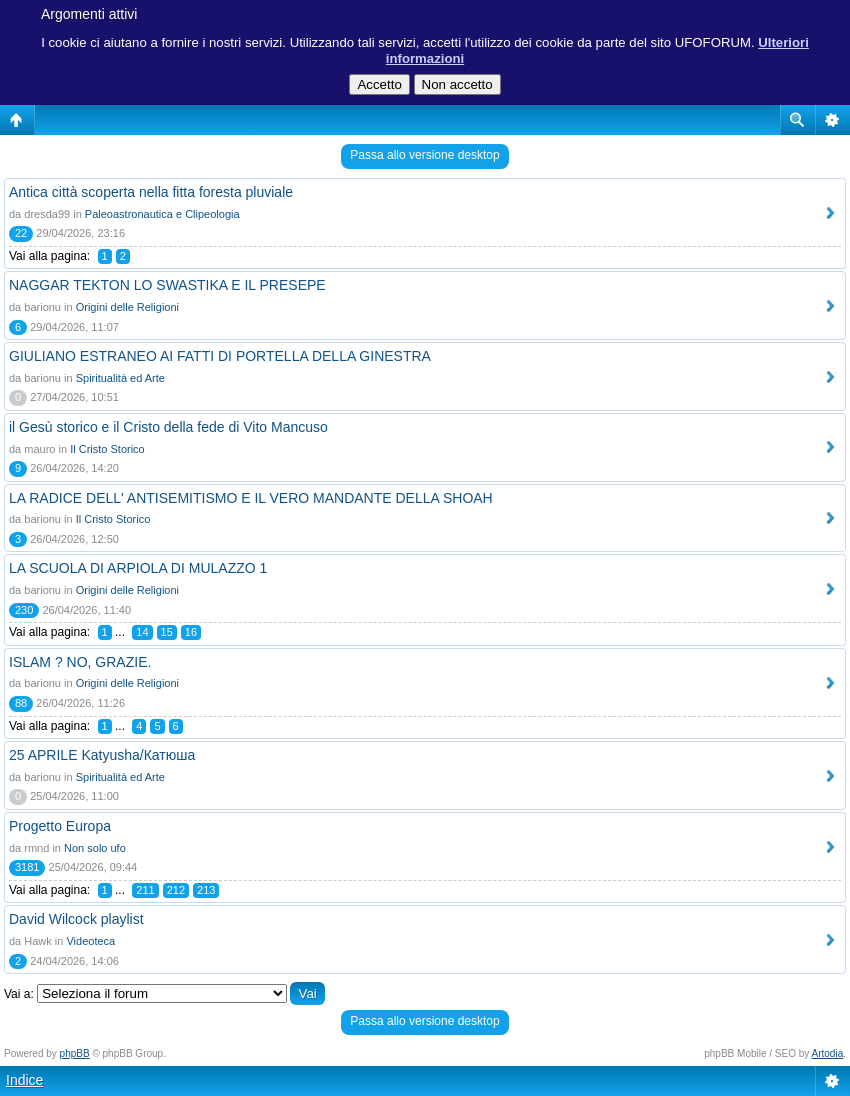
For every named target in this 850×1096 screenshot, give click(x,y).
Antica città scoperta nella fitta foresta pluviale (151, 192)
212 (176, 890)
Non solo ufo (95, 848)
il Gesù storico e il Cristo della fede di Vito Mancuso (168, 427)
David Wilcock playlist (76, 919)
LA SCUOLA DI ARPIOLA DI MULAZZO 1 (138, 568)
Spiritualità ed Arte (120, 378)
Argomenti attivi (89, 14)
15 (167, 632)
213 (206, 890)
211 (145, 890)
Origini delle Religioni (127, 307)
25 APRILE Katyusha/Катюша (102, 755)
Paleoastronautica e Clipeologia (162, 214)
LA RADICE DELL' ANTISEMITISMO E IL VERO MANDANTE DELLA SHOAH (251, 498)
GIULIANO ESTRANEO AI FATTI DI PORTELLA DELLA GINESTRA (220, 356)
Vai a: (19, 994)
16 (191, 632)
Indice (24, 1080)
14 (142, 632)
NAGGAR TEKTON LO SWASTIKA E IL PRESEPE (167, 285)
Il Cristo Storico (107, 449)
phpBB (75, 1053)
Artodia (828, 1053)
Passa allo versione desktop (424, 155)
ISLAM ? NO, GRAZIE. (80, 662)
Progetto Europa (60, 826)
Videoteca (90, 941)
